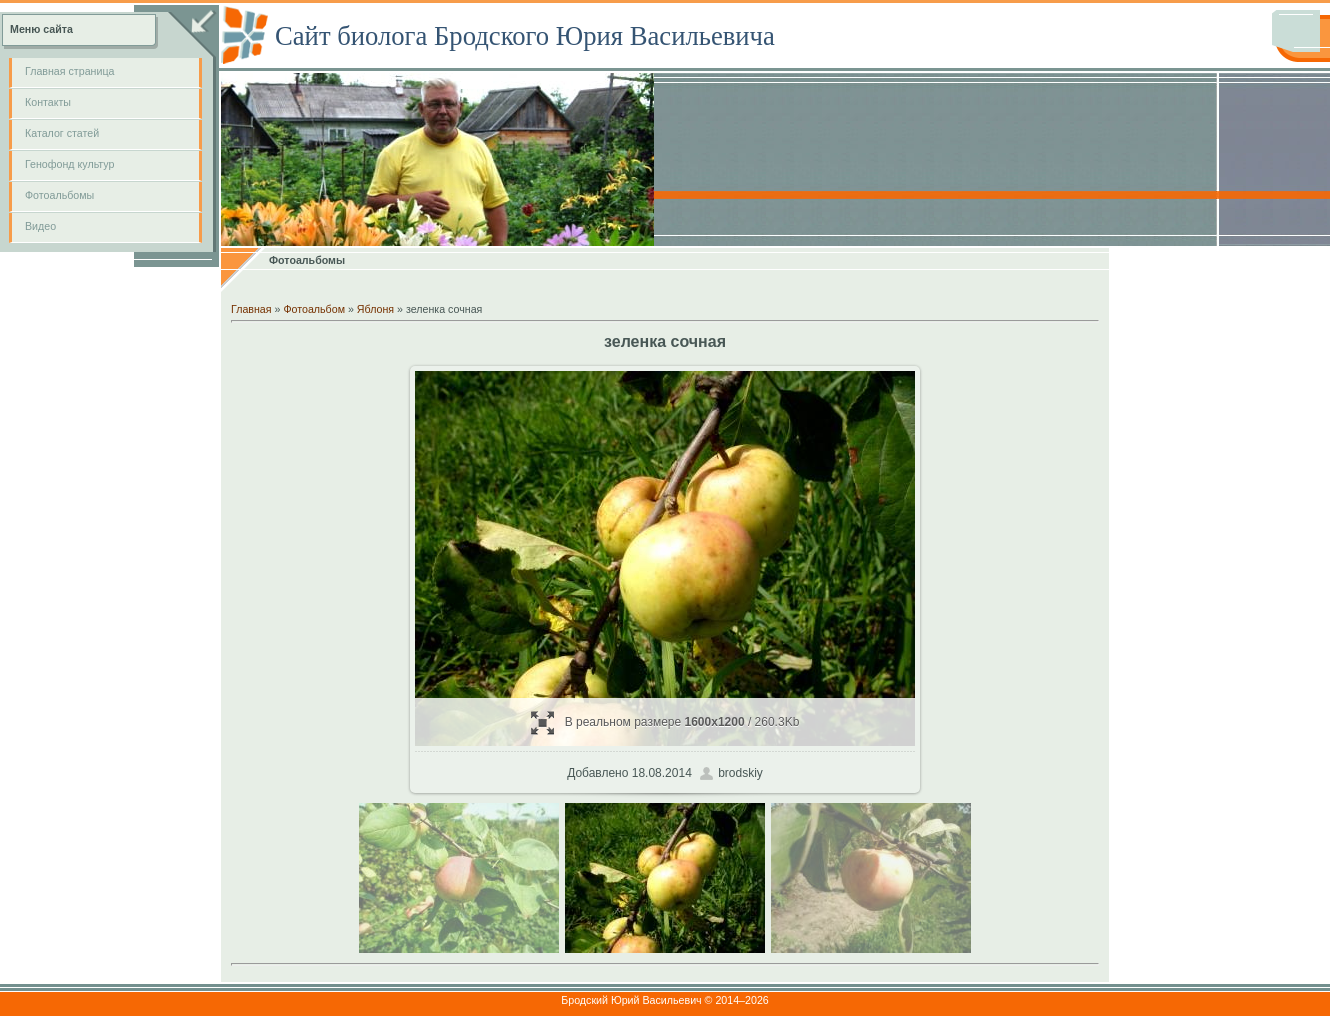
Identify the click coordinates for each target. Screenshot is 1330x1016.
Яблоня (375, 309)
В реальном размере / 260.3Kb (665, 722)
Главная (251, 309)
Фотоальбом (314, 309)
